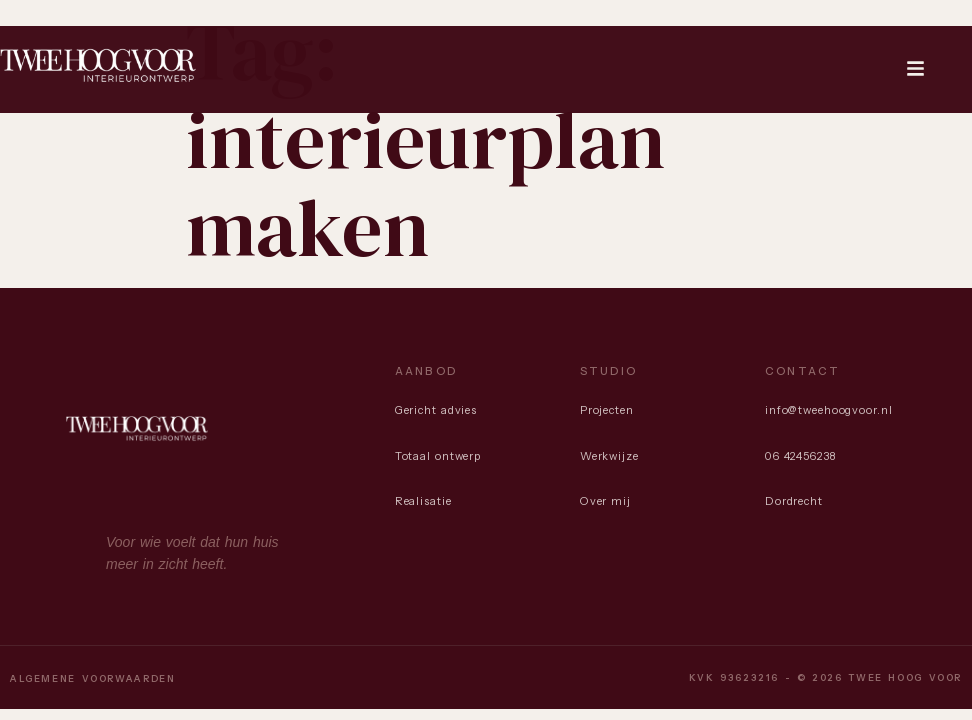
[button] (916, 69)
